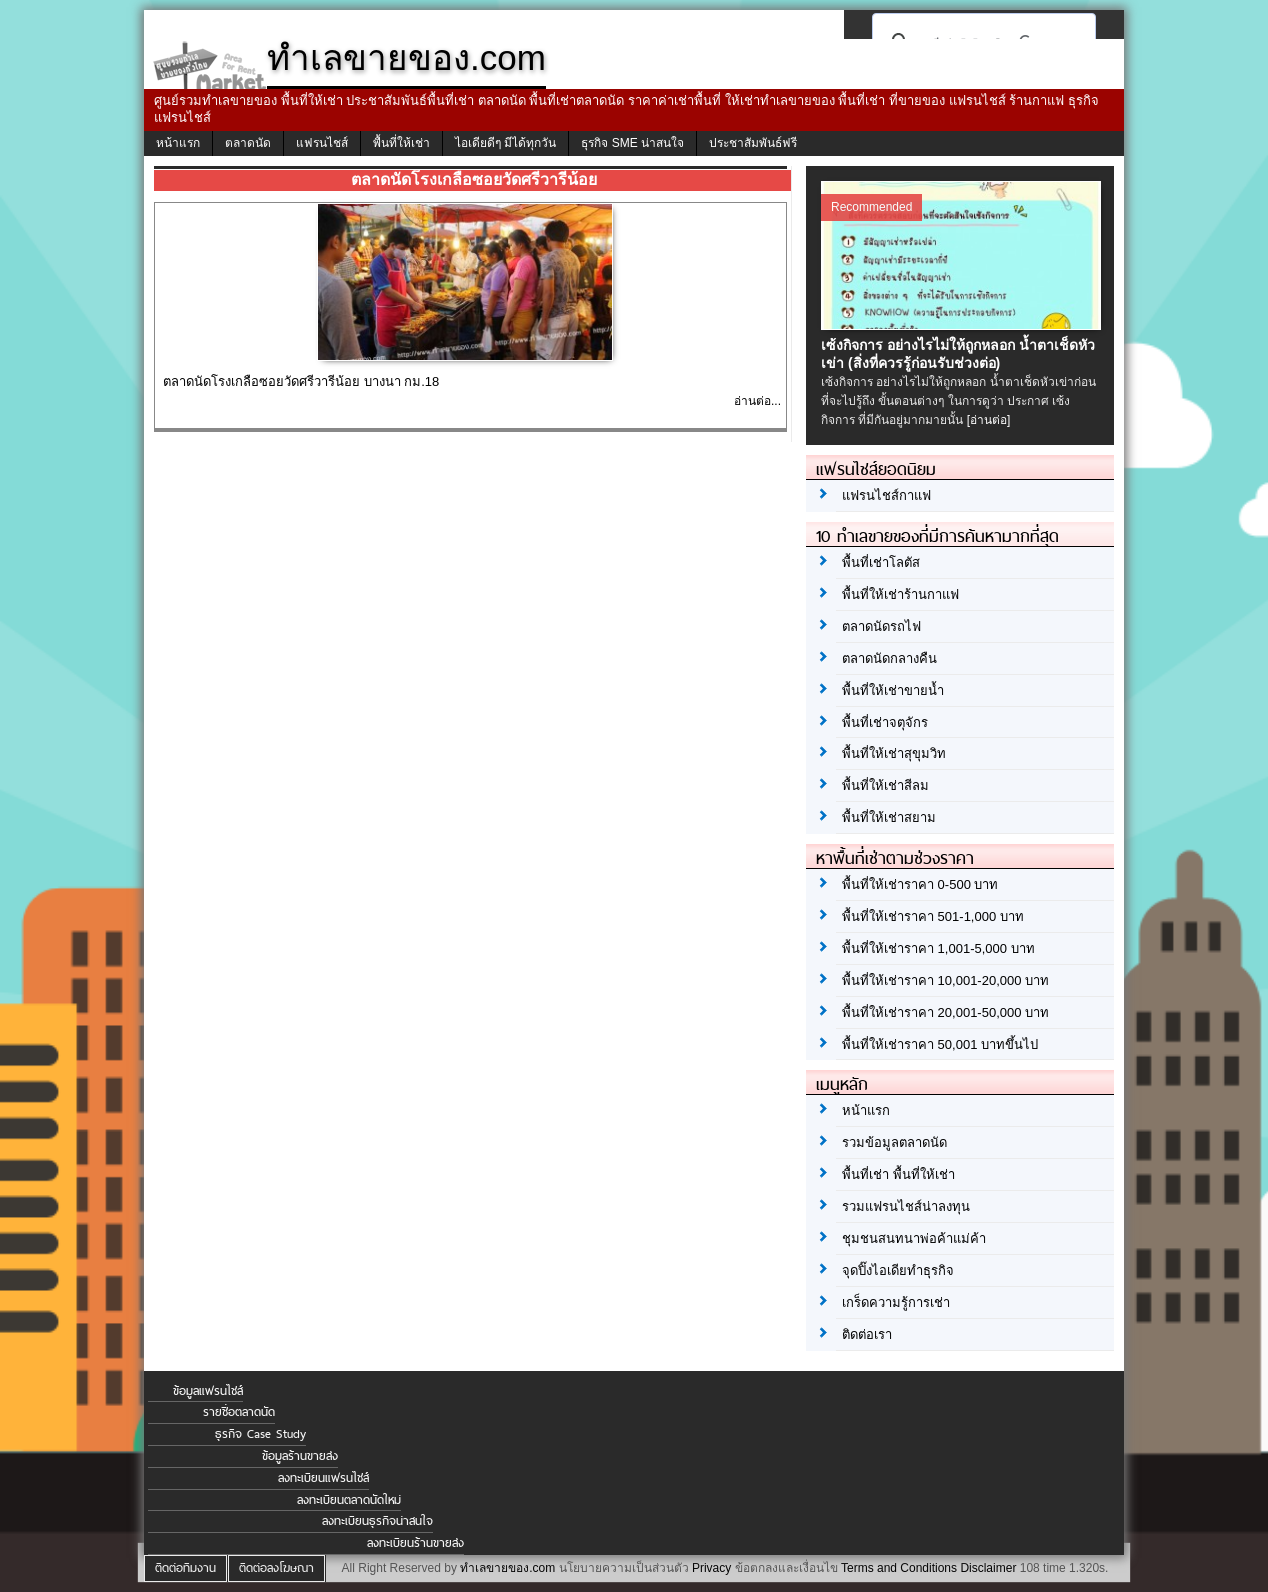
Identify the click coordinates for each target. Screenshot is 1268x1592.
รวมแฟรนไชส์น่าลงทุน (906, 1206)
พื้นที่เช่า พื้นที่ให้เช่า (898, 1174)
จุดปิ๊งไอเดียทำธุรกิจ (898, 1270)
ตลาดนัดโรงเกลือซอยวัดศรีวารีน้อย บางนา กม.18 (301, 381)
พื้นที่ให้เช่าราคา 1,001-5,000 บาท (938, 948)
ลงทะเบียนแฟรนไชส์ (323, 1478)
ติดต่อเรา (867, 1334)
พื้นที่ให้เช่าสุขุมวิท (894, 753)
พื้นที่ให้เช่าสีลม (885, 785)
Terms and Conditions (899, 1568)
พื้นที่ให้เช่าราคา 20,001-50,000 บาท (945, 1012)
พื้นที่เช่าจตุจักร (885, 722)
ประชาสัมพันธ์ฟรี (753, 143)
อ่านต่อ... (757, 401)
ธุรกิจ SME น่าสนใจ (632, 143)
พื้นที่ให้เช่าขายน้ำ (893, 690)
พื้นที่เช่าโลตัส (881, 562)
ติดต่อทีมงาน (185, 1568)
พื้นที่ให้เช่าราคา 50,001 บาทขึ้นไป (940, 1044)
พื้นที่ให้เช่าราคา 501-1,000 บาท (933, 916)
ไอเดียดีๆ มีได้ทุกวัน (505, 143)
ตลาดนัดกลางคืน (889, 658)
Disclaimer (988, 1568)
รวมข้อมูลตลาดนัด (894, 1142)
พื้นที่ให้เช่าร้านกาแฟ (900, 594)
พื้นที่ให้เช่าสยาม (889, 817)
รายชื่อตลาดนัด (239, 1412)
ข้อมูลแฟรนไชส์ (208, 1391)
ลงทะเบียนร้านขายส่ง (415, 1543)
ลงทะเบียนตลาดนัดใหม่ (349, 1500)
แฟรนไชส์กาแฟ (886, 495)
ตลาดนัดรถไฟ (881, 626)
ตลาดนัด (248, 143)
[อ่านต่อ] (989, 420)
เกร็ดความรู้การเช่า (896, 1302)
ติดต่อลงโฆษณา (276, 1568)
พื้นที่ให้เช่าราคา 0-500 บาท (920, 884)
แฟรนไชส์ (322, 143)
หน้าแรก (178, 143)
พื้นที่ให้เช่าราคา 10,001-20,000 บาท (945, 980)
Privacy (711, 1568)
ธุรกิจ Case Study (260, 1434)
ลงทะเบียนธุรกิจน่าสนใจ (377, 1521)
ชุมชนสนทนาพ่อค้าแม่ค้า (914, 1238)
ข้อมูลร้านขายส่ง (300, 1456)
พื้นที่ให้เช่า (401, 143)
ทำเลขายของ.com (507, 1568)
